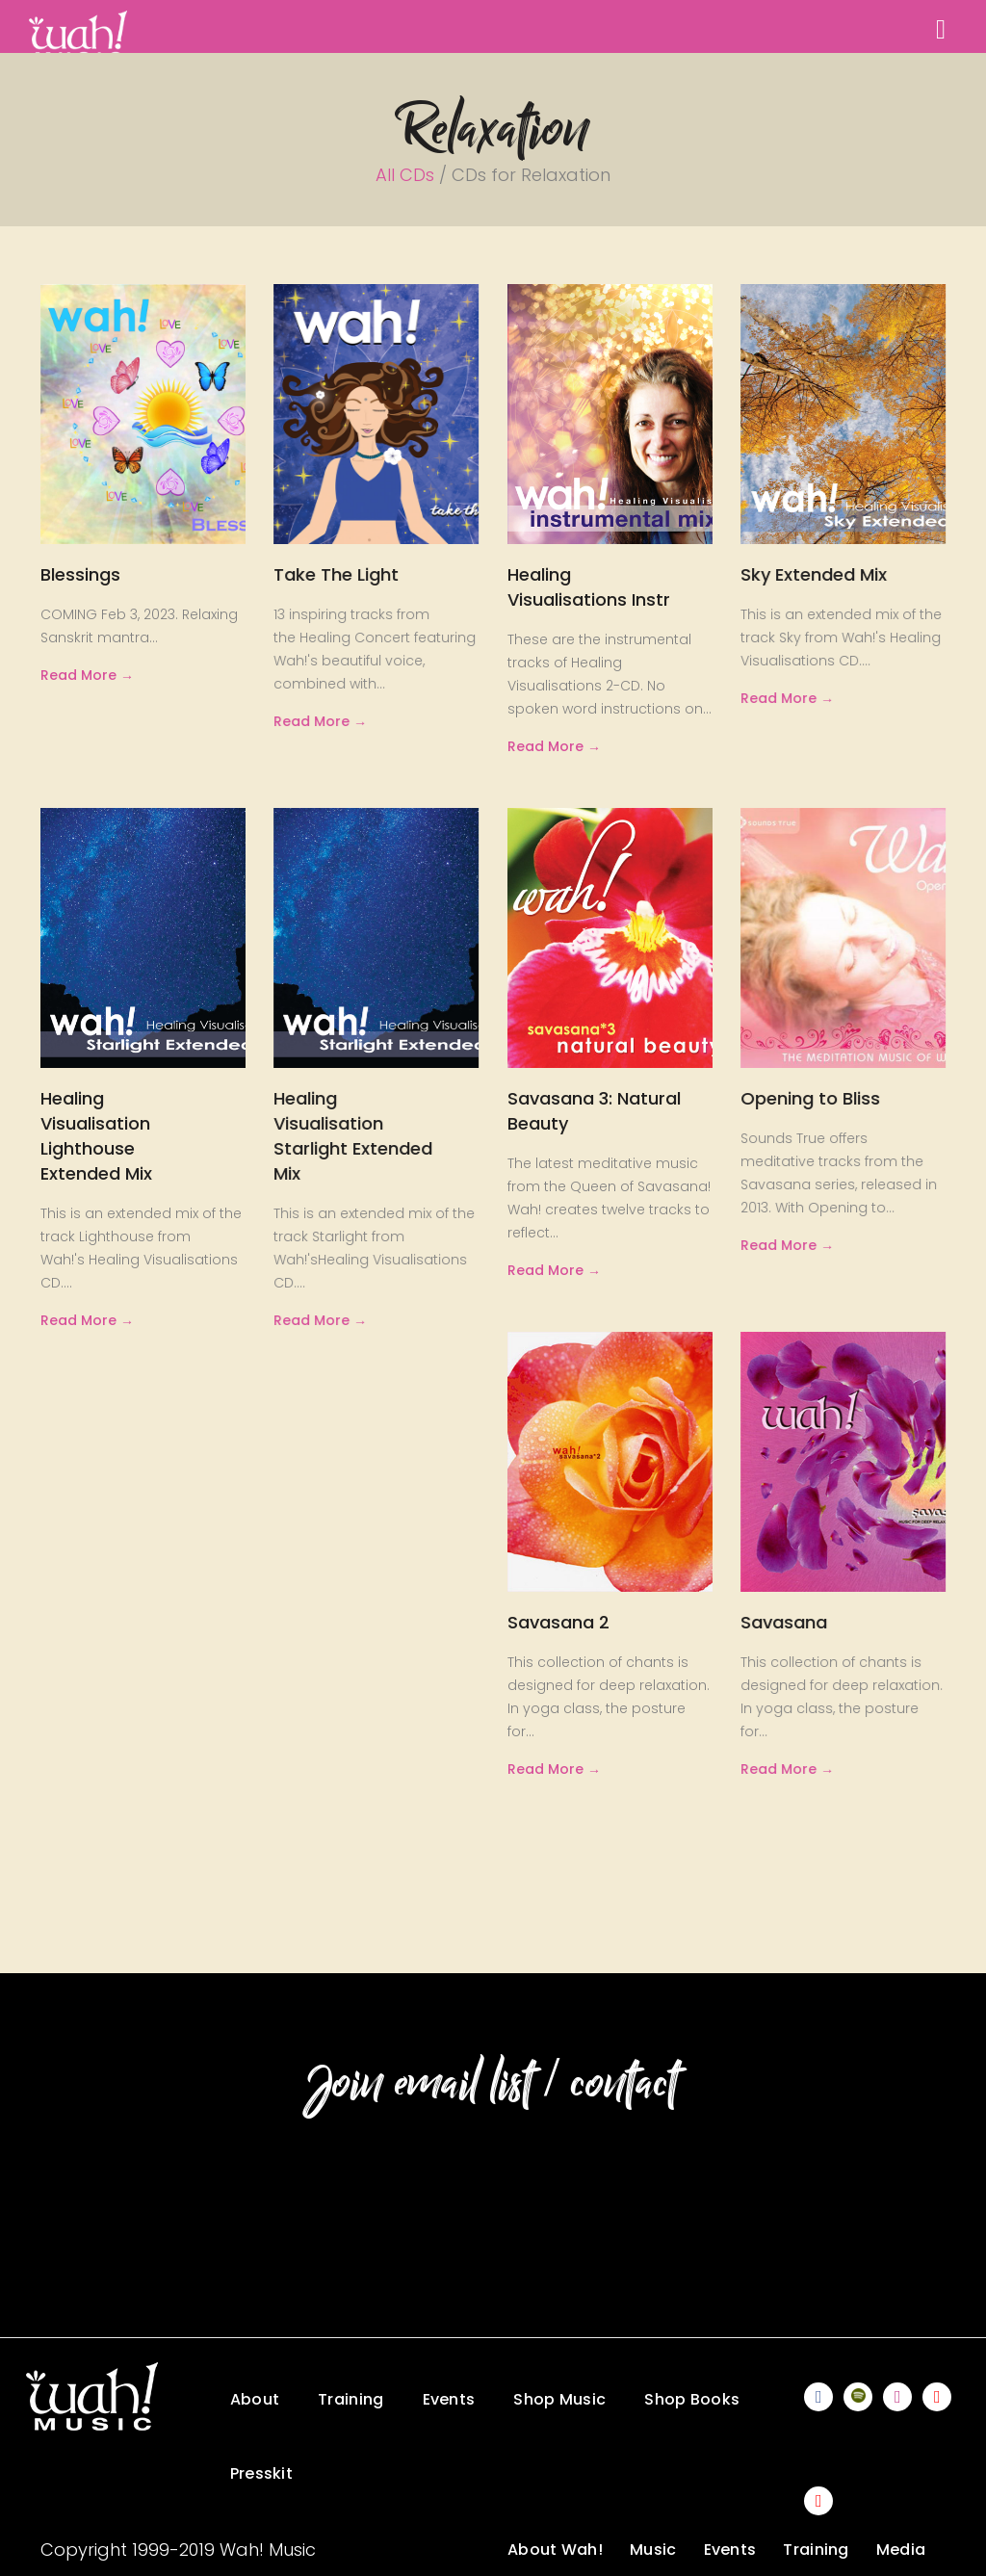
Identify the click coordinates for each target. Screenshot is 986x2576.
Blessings (80, 574)
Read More (78, 675)
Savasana (783, 1622)
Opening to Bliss (810, 1098)
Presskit (261, 2473)
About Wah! (555, 2549)
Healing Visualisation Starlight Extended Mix (352, 1135)
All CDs (405, 175)
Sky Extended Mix (813, 574)
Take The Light (336, 574)
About (255, 2399)
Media (901, 2549)
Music (653, 2549)
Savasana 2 (558, 1622)
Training (350, 2399)
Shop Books (692, 2399)
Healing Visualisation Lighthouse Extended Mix (96, 1135)
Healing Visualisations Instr (588, 586)
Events (449, 2399)
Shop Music (559, 2399)
